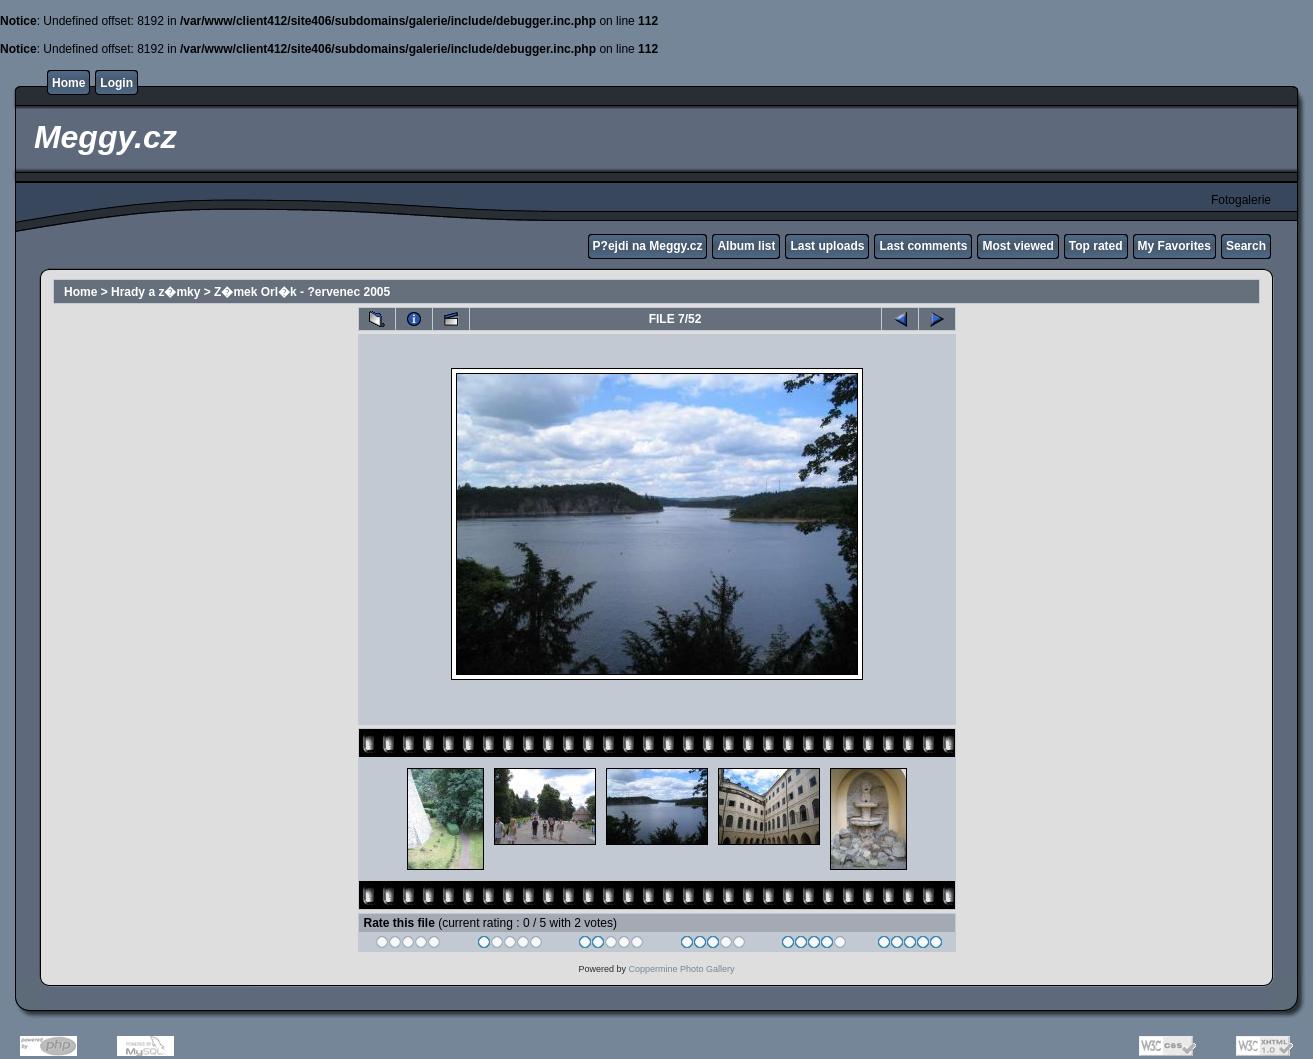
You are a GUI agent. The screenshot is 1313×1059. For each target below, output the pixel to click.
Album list (746, 246)
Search (1246, 246)
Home (68, 83)
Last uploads (827, 246)
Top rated (1096, 246)
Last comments (923, 246)
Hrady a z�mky (155, 292)
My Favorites (1174, 246)
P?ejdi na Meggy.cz (648, 246)
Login (116, 83)
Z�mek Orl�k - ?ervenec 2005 (302, 292)
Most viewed (1017, 246)
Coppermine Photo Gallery (681, 969)
